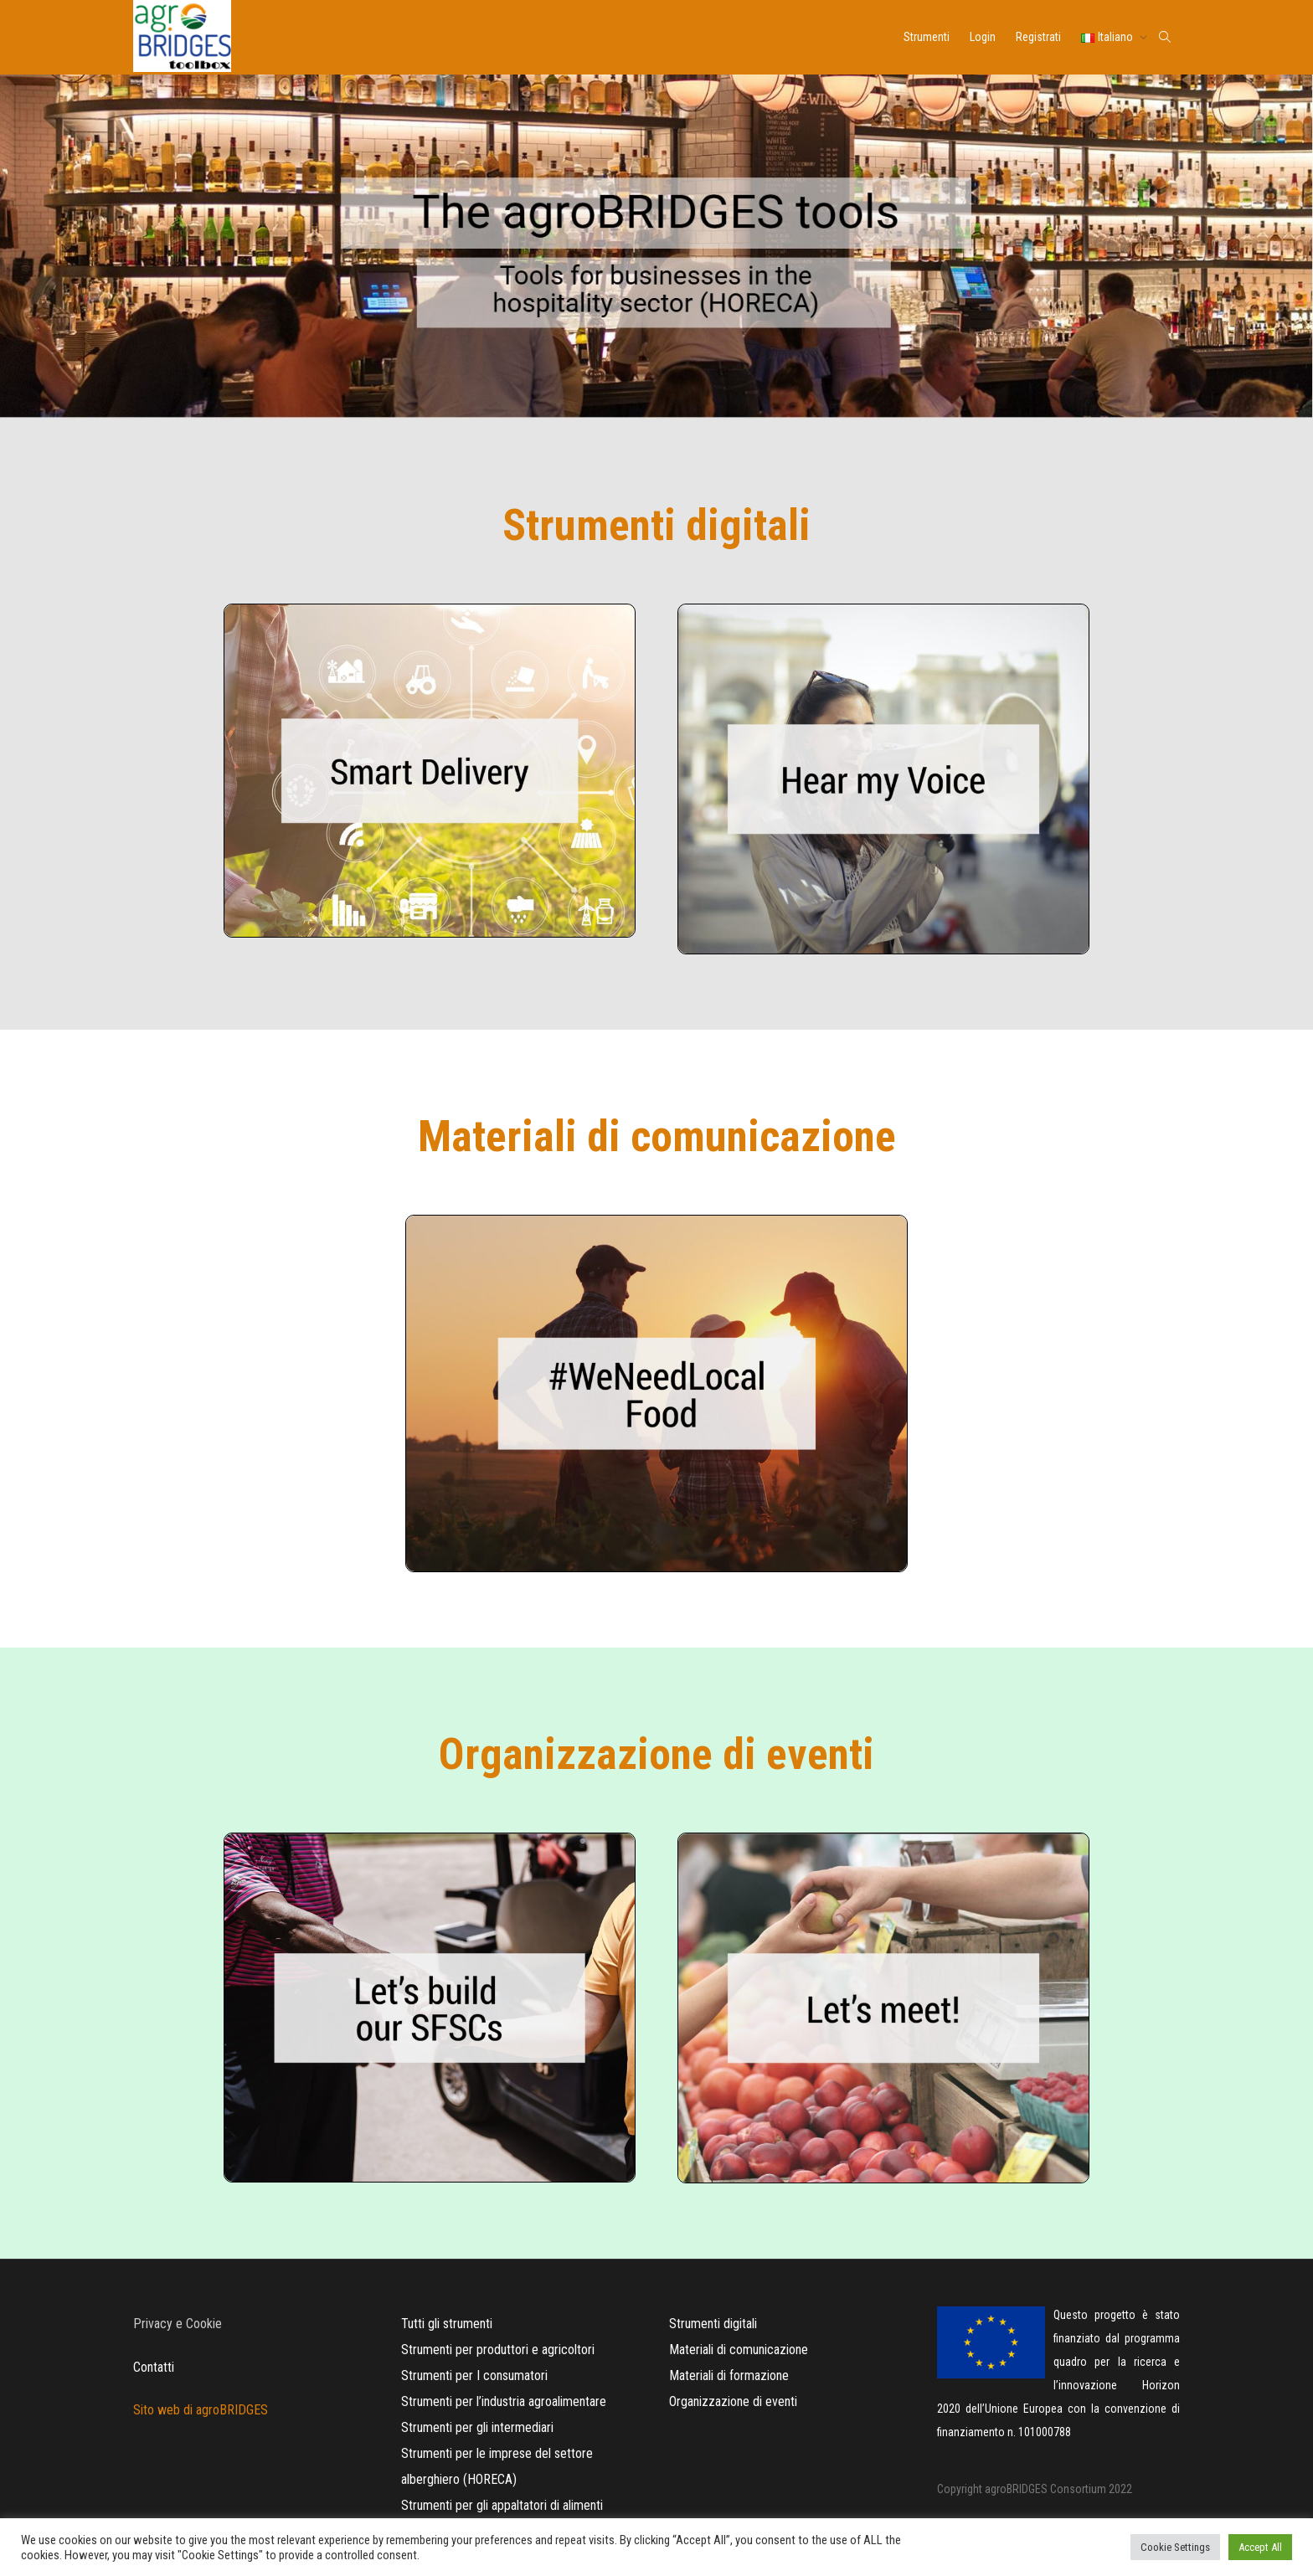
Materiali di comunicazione (738, 2349)
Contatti (153, 2367)
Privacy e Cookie (177, 2324)
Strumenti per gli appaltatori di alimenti (502, 2505)
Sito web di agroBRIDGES (200, 2410)
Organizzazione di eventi (733, 2401)
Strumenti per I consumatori (474, 2375)
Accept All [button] (1260, 2547)
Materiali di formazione (729, 2375)
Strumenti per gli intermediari (477, 2427)
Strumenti (927, 37)
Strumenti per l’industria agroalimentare (503, 2401)
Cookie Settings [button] (1175, 2547)
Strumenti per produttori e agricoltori (498, 2349)
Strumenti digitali (713, 2324)
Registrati (1038, 37)
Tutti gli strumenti (446, 2324)
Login (983, 37)
